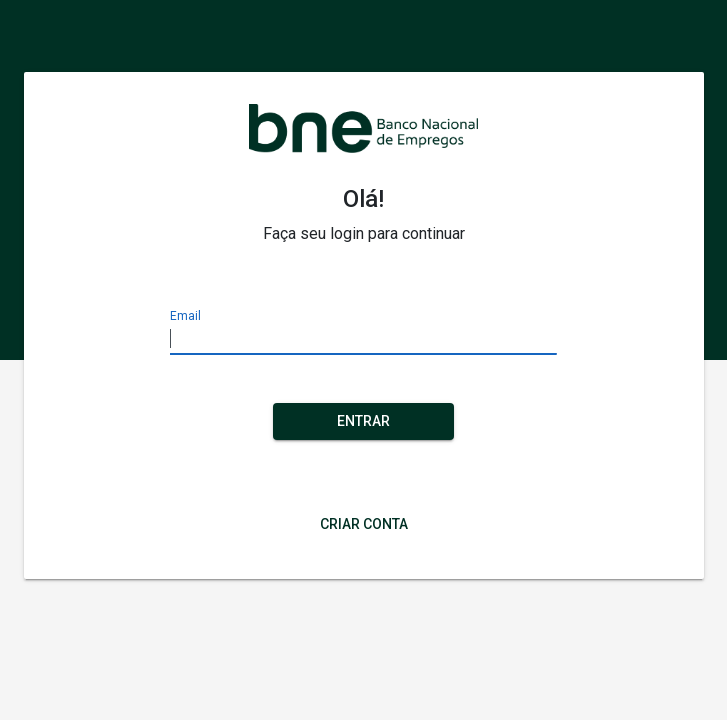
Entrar (363, 421)
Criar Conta (364, 523)
